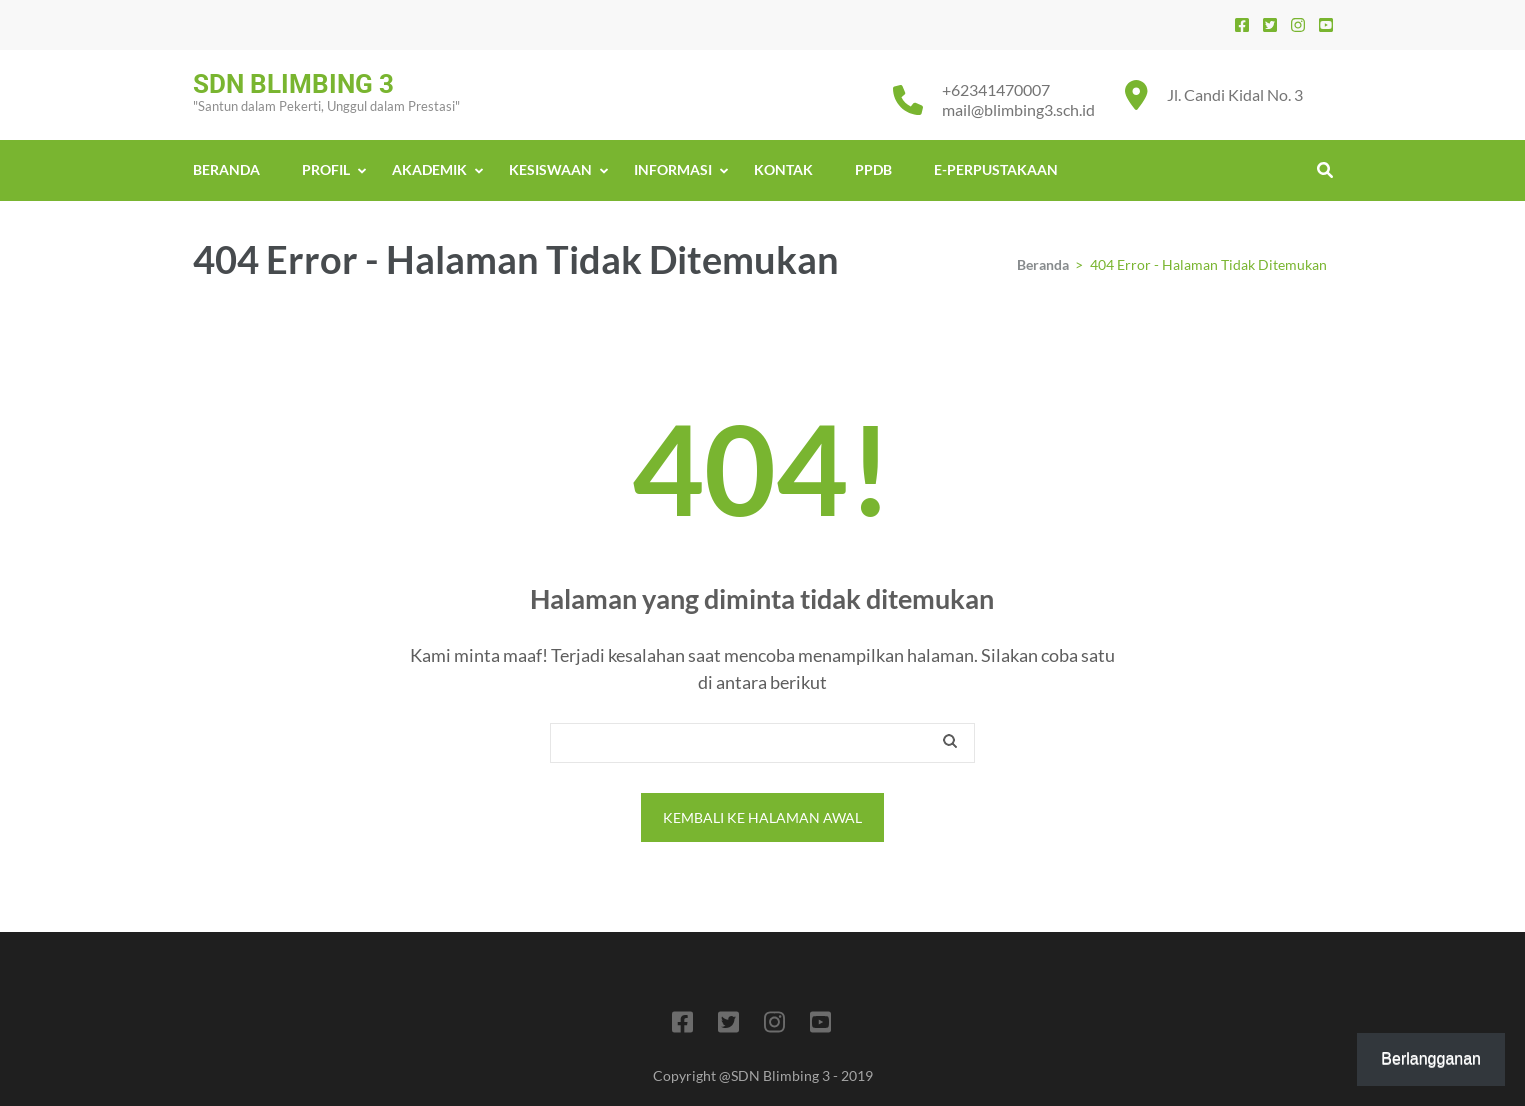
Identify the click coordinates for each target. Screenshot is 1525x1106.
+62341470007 (996, 89)
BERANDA (226, 169)
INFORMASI (673, 169)
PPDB (873, 169)
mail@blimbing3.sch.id (1018, 109)
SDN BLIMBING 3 (293, 84)
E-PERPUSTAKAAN (996, 169)
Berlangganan (1431, 1058)
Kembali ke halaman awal (762, 817)
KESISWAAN (550, 169)
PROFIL (326, 169)
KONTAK (783, 169)
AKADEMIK (429, 169)
